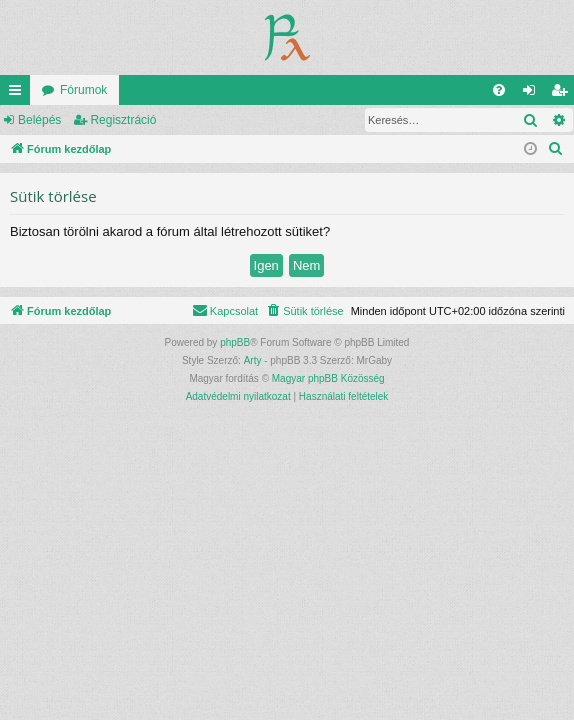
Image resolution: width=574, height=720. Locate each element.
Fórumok (83, 90)
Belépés (39, 120)
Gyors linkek (19, 94)
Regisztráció (123, 120)
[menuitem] (499, 90)
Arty (253, 360)
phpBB (235, 342)
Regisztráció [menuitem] (563, 94)
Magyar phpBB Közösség (328, 378)
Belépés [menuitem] (533, 94)
